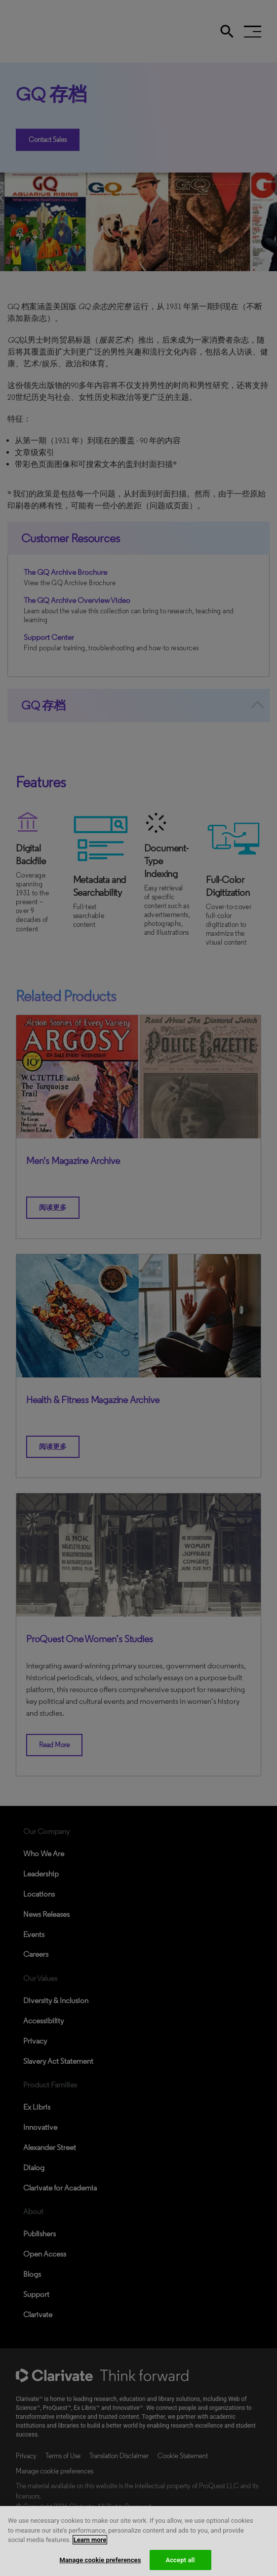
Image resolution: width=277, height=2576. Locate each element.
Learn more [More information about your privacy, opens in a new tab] (90, 2546)
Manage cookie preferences (100, 2566)
